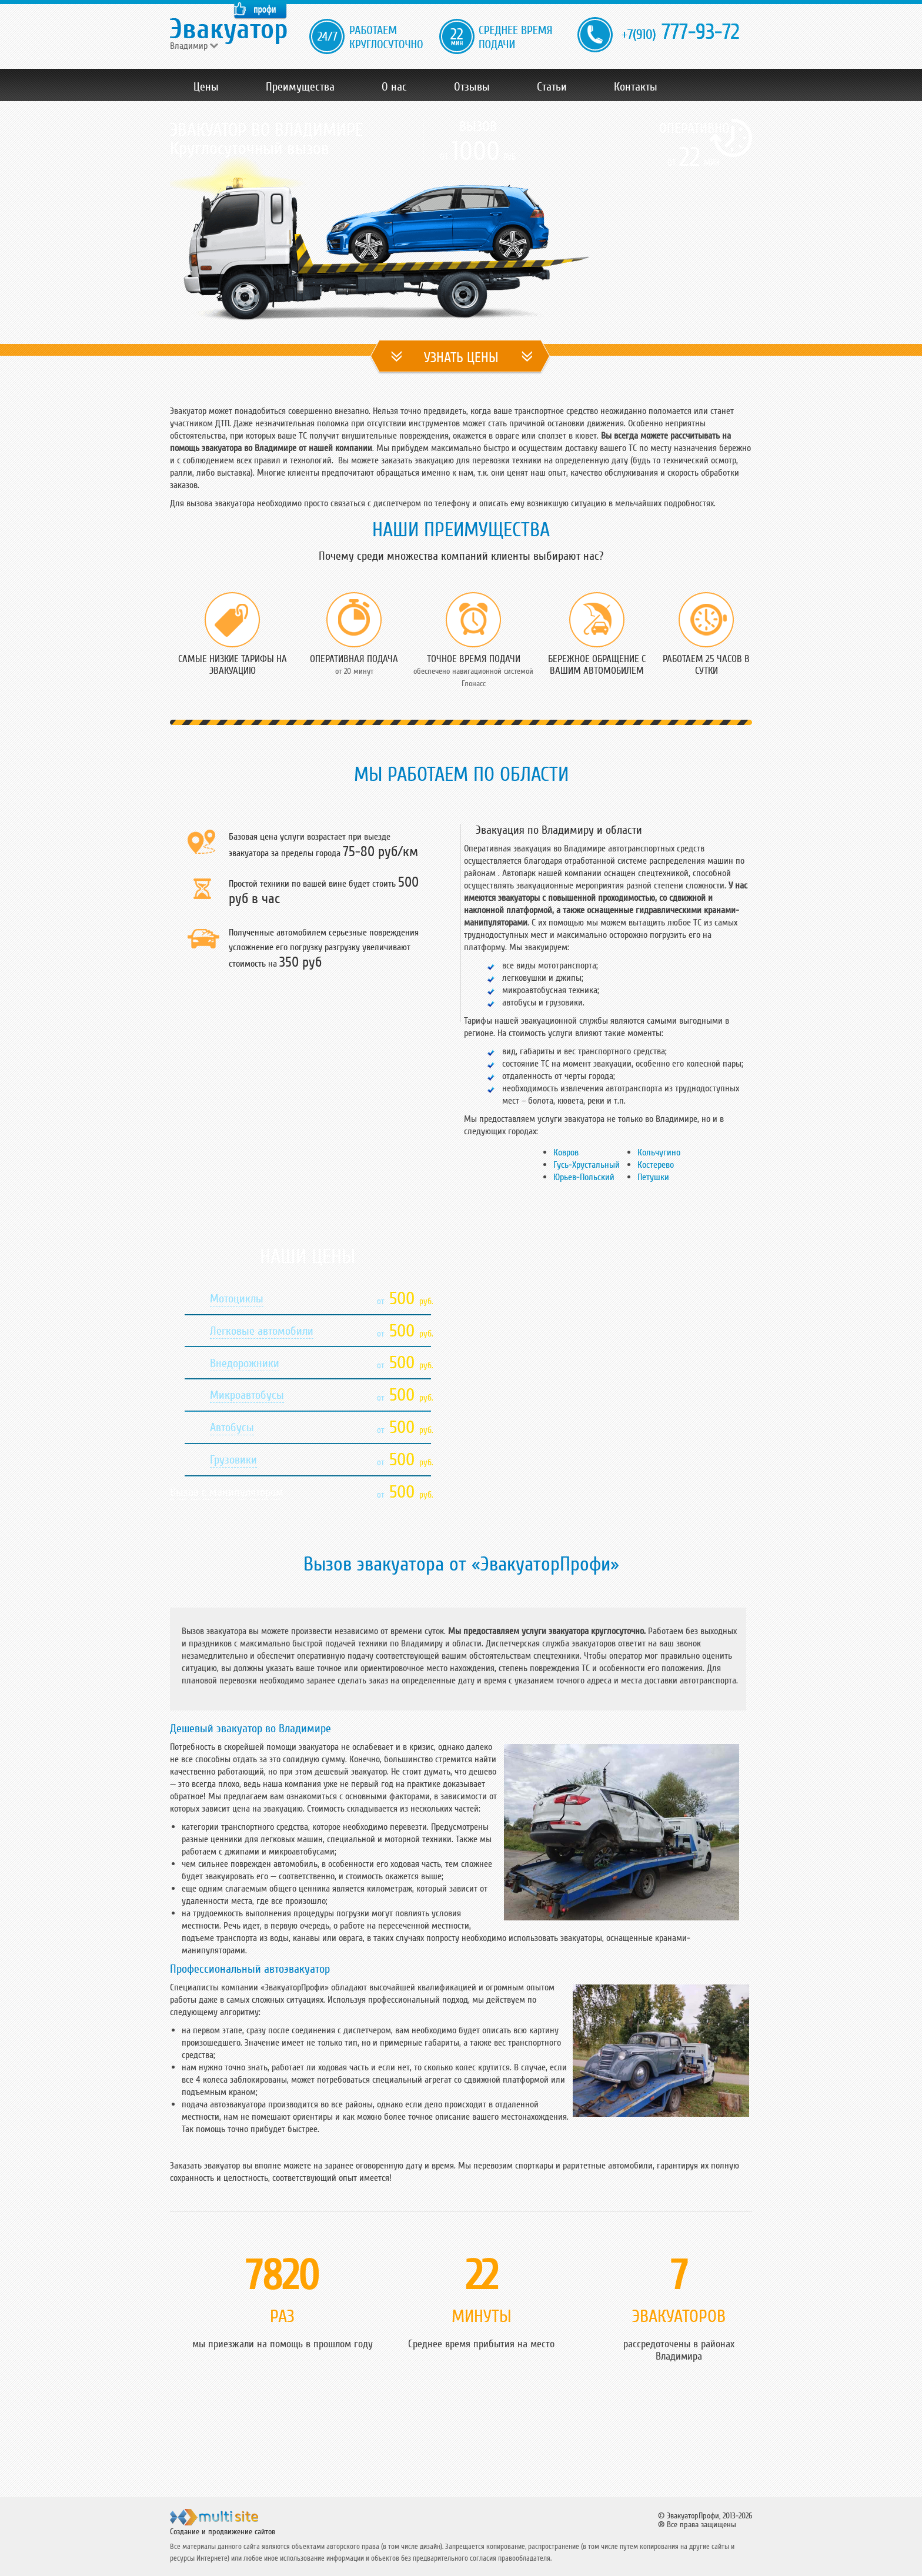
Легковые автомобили (261, 1331)
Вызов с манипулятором (226, 1492)
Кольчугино (658, 1152)
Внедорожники (244, 1364)
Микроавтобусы (247, 1395)
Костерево (655, 1165)
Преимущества (300, 87)
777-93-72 (680, 32)
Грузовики (233, 1460)
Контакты (635, 87)
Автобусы (232, 1428)
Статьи (552, 87)
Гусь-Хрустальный (586, 1165)
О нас (394, 87)
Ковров (566, 1152)
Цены (206, 87)
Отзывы (472, 87)
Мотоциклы (236, 1299)
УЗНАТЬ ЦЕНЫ (461, 357)
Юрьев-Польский (583, 1177)
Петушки (653, 1177)
